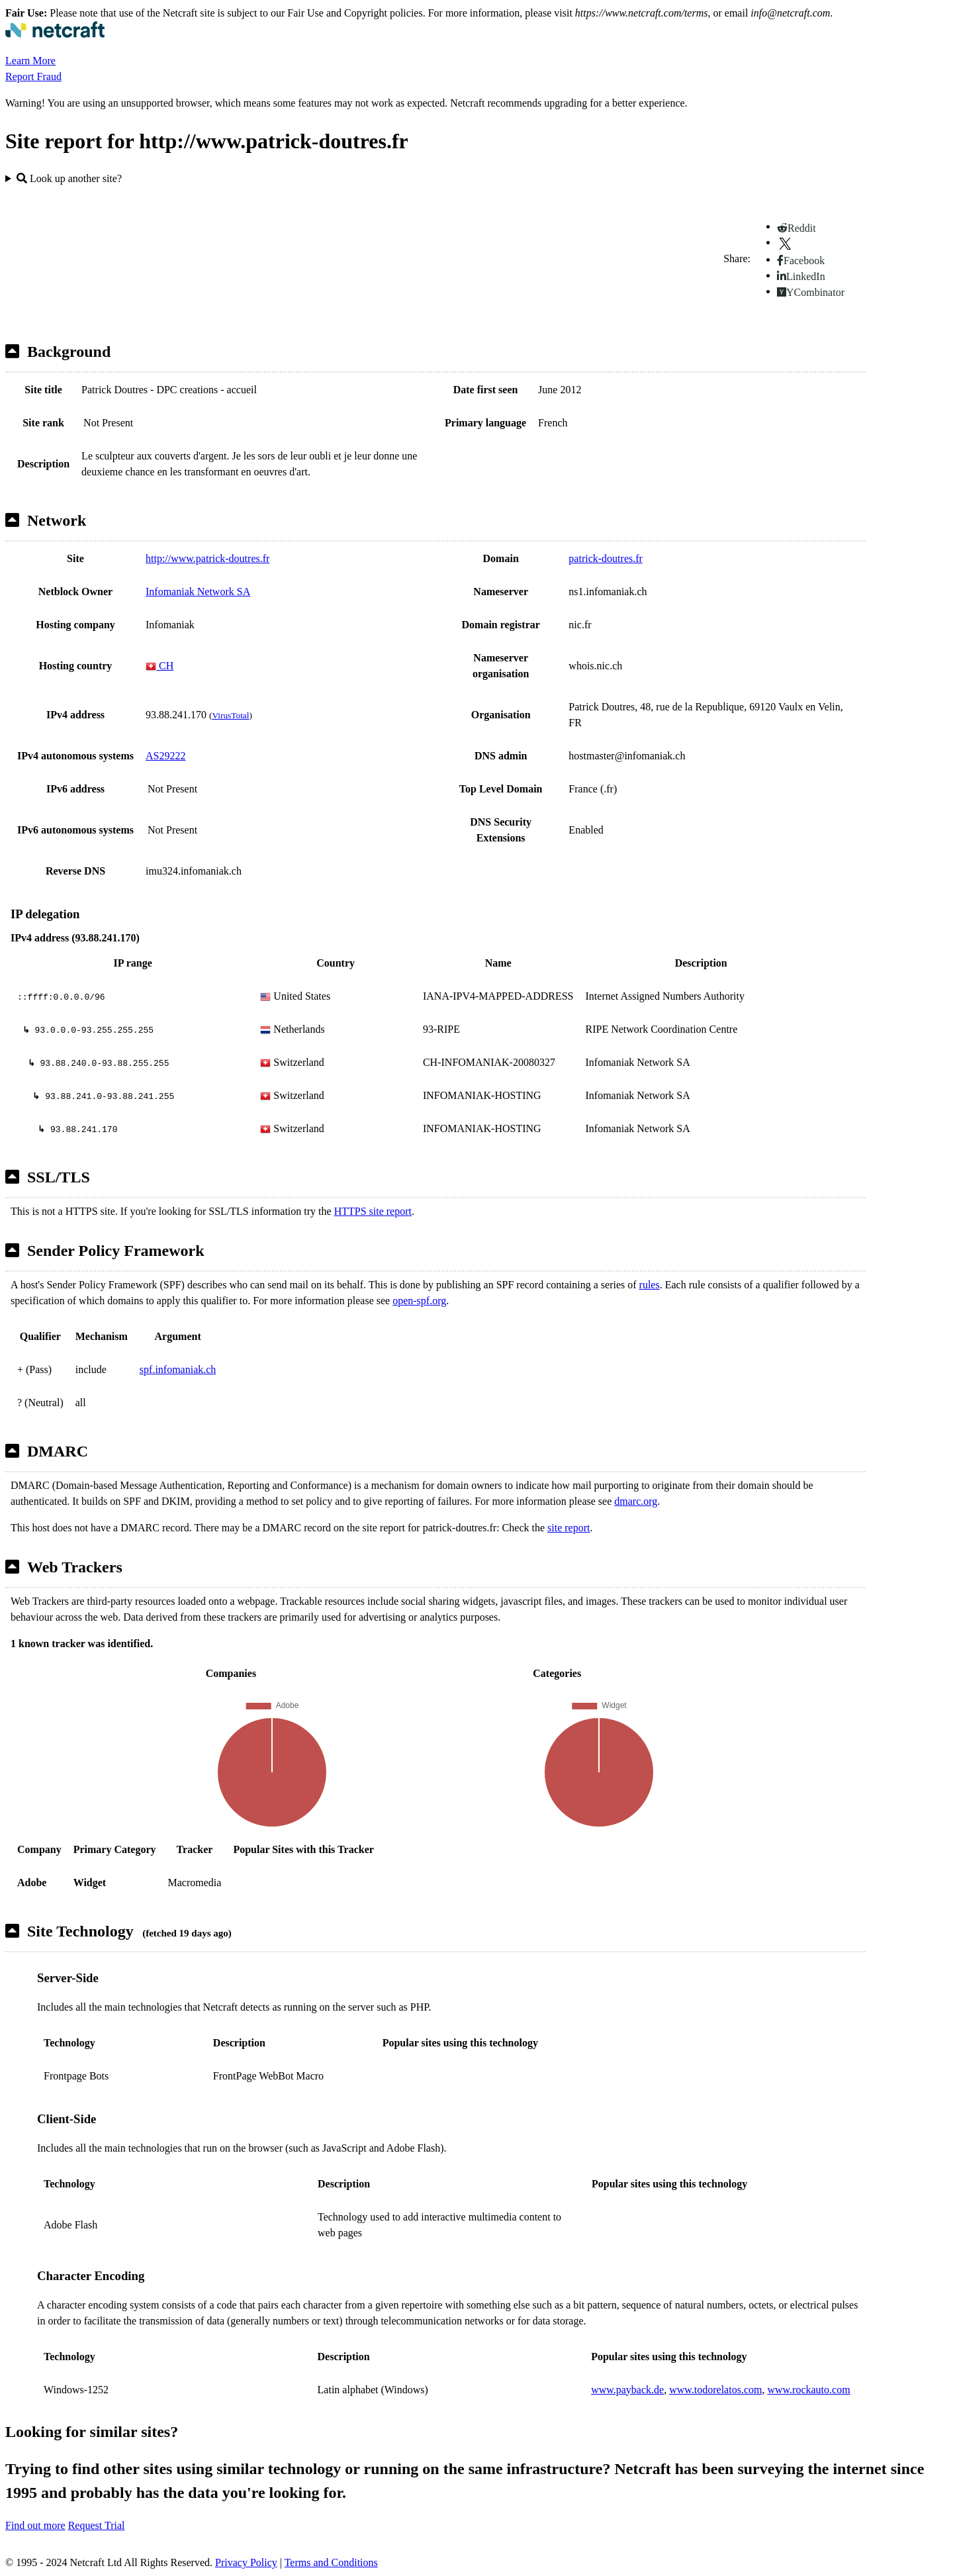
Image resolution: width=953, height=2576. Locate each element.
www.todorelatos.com (715, 2389)
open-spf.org (419, 1300)
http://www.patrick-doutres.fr (207, 558)
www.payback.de (627, 2389)
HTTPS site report (373, 1211)
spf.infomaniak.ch (178, 1369)
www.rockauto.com (808, 2389)
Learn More (30, 60)
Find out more (35, 2525)
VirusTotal (230, 715)
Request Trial (96, 2525)
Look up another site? (69, 178)
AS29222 (165, 755)
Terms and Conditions (331, 2562)
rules (649, 1284)
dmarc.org (635, 1501)
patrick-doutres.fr (605, 558)
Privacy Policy (246, 2562)
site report (568, 1527)
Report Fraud (33, 76)
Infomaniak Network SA (198, 591)
